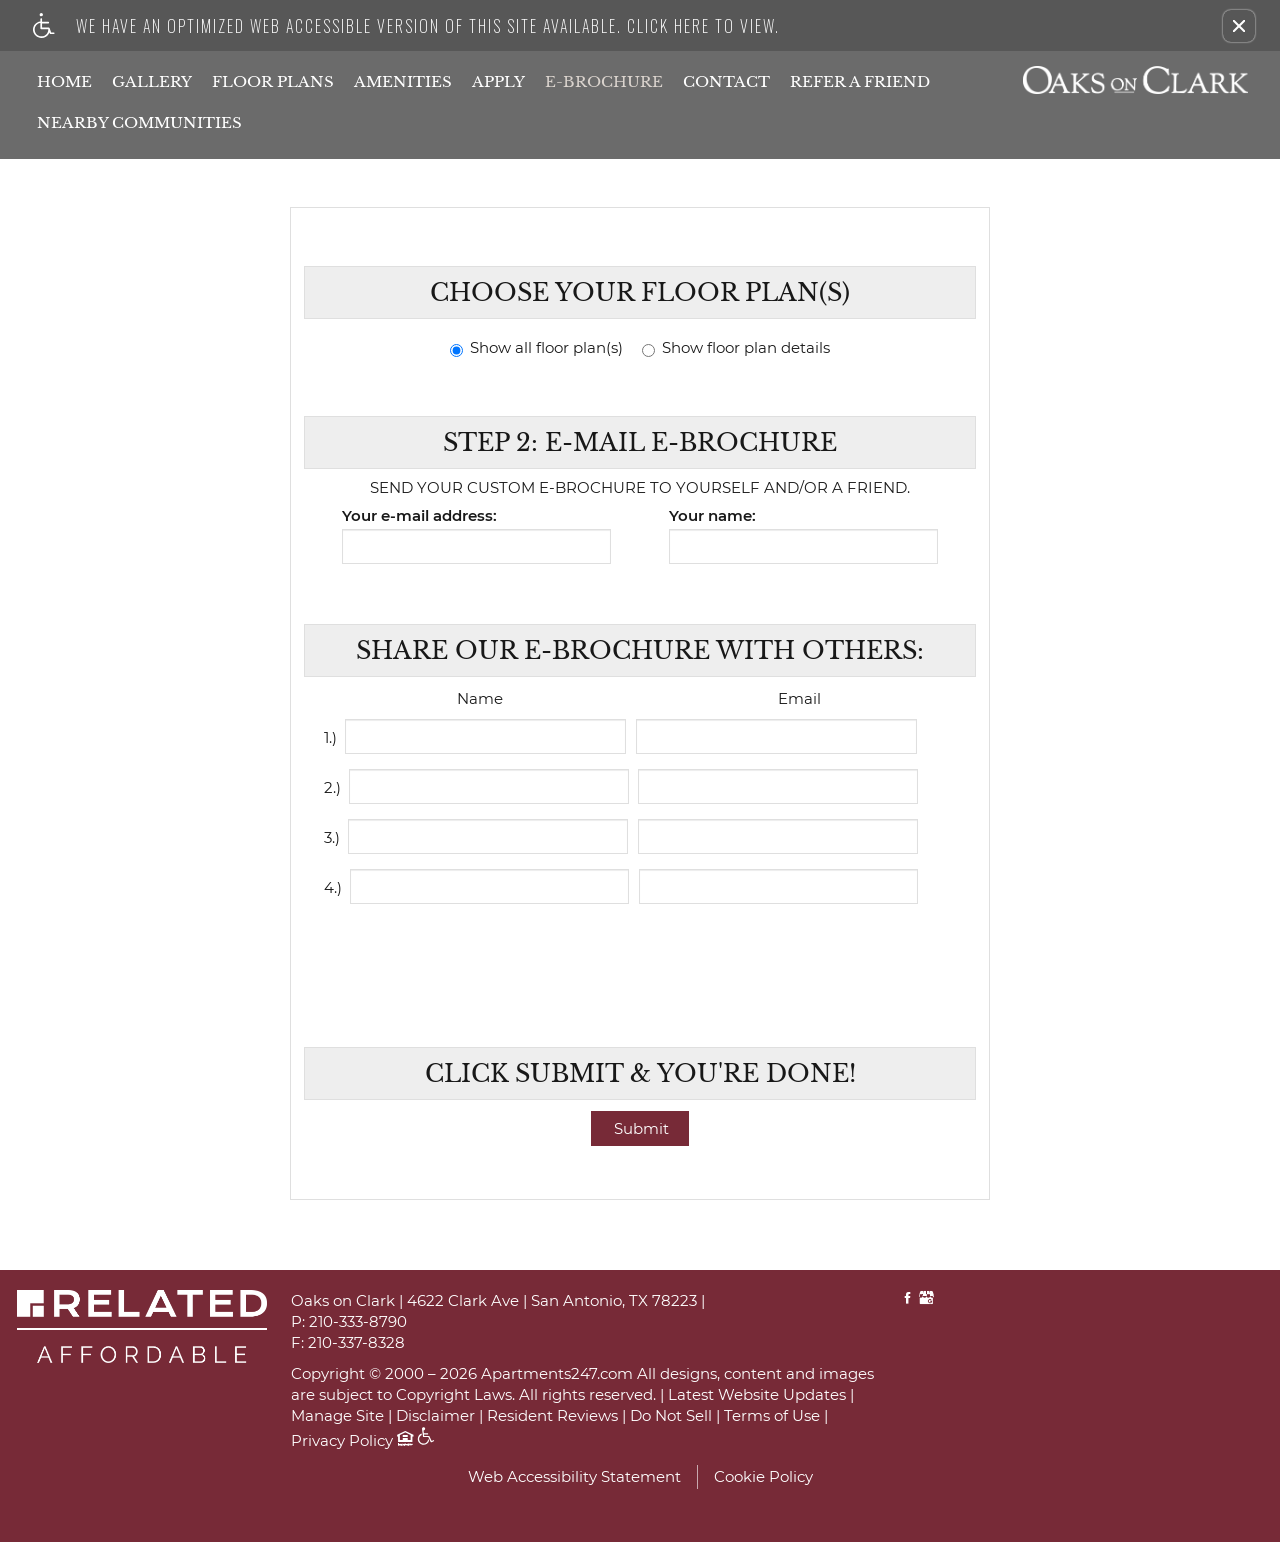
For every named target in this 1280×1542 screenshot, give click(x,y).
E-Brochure (604, 81)
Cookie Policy (763, 1476)
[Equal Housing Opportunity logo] (404, 1441)
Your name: (712, 516)
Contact (726, 81)
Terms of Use (772, 1416)
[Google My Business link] (926, 1300)
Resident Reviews (552, 1416)
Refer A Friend (860, 81)
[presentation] (642, 963)
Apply (498, 81)
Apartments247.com (557, 1374)
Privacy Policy (342, 1441)
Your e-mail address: (419, 516)
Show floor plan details (736, 348)
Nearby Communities (139, 122)
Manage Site (337, 1416)
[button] (1239, 26)
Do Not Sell (671, 1416)
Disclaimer (435, 1416)
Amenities (403, 81)
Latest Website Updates (757, 1395)
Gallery (152, 81)
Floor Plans (273, 81)
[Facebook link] (907, 1300)
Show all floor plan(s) (536, 348)
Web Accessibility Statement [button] (574, 1476)
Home (64, 81)
